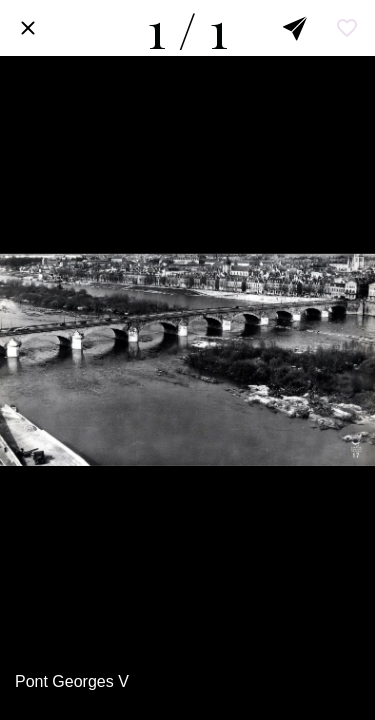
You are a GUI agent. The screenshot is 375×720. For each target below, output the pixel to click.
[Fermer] (28, 28)
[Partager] (295, 28)
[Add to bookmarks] (347, 28)
